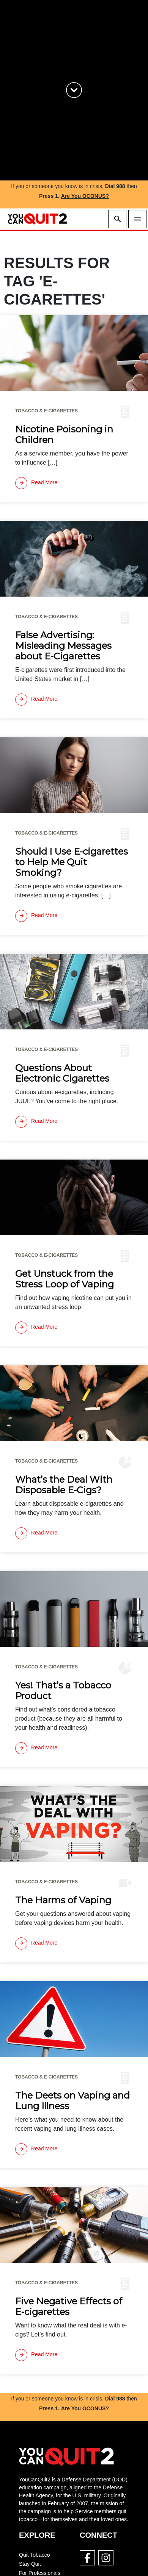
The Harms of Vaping (63, 1900)
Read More (36, 483)
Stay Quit (30, 2564)
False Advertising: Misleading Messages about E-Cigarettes (63, 646)
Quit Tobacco (34, 2555)
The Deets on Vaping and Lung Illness (72, 2100)
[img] (74, 353)
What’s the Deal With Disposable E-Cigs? (63, 1485)
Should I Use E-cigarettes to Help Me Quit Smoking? (71, 862)
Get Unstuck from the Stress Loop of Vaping (64, 1279)
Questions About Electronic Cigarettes (62, 1073)
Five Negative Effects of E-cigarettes (68, 2306)
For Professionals (39, 2573)
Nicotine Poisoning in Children (64, 434)
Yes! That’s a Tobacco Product (63, 1690)
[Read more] (36, 483)
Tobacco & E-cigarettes (46, 411)
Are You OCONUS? (85, 196)
